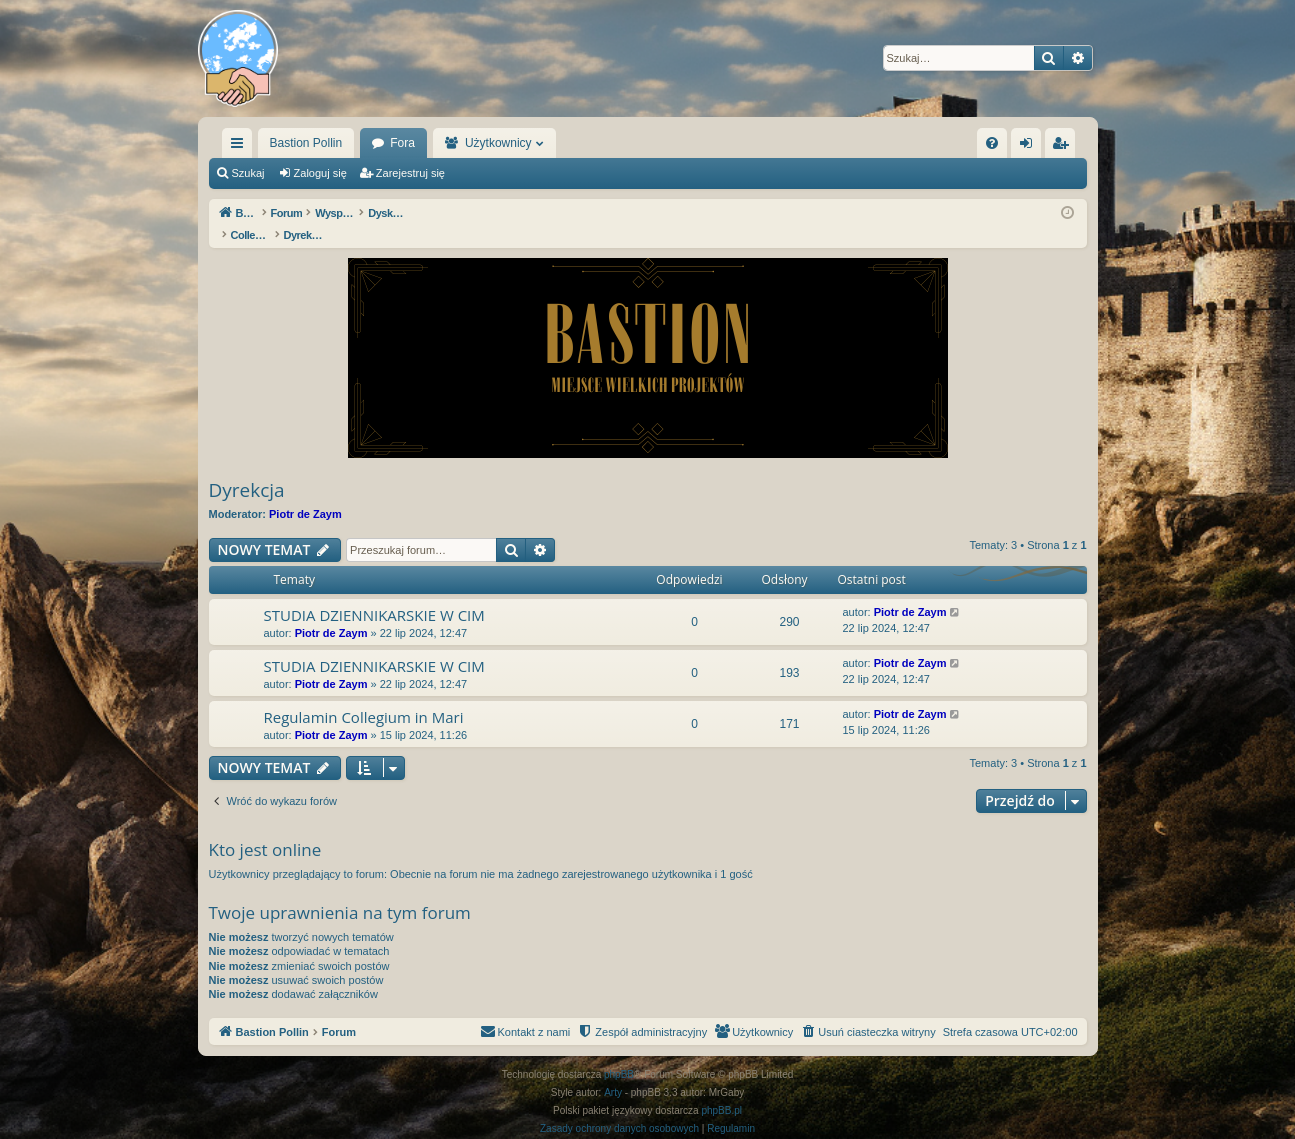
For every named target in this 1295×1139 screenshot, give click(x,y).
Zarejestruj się (410, 173)
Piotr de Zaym (305, 493)
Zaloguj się (320, 173)
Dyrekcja (247, 469)
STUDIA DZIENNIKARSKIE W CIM (374, 594)
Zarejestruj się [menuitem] (1064, 147)
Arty (613, 1071)
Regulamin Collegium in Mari (364, 696)
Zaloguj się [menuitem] (1029, 147)
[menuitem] (992, 143)
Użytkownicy (498, 143)
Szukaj (248, 173)
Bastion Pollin (306, 143)
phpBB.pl (721, 1089)
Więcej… (241, 147)
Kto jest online (265, 828)
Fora (402, 143)
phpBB (619, 1053)
